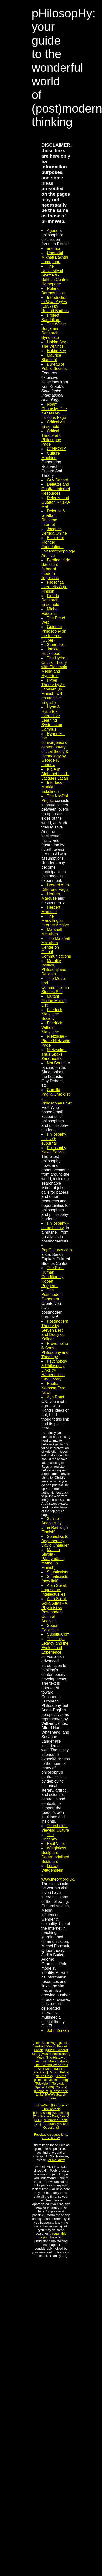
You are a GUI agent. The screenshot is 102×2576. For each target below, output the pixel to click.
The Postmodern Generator (52, 1294)
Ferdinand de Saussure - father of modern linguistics (55, 569)
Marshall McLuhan (51, 931)
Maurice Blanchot (51, 357)
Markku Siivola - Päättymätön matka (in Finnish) (52, 1559)
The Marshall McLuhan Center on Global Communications (56, 947)
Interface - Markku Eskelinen (53, 787)
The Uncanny (49, 1837)
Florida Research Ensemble (50, 600)
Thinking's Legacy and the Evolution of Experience (54, 1645)
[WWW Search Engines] (55, 2096)
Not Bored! (56, 1063)
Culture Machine (50, 455)
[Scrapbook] (60, 2113)
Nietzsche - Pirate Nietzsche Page (55, 1040)
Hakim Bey (56, 351)
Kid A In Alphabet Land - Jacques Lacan (55, 773)
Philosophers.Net (56, 1103)
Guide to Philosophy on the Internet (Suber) (53, 633)
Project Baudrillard (50, 317)
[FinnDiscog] (42, 2113)
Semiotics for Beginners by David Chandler (55, 1540)
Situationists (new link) (54, 1578)
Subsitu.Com (58, 1634)
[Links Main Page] (45, 2043)
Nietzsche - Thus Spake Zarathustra (54, 1054)
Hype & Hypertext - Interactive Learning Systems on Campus (51, 718)
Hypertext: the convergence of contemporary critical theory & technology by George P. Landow (54, 749)
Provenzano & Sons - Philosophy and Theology (54, 1350)
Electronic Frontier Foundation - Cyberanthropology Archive (58, 547)
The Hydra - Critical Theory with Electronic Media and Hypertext (54, 667)
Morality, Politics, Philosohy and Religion (53, 967)
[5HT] (38, 2120)
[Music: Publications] (55, 2054)
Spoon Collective (50, 1627)
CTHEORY (56, 449)
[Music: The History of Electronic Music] (49, 2059)
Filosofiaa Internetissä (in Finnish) (54, 586)
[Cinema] (61, 2076)
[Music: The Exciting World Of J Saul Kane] (51, 2064)
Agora (52, 231)
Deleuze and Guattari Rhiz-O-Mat (55, 502)
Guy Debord (57, 480)
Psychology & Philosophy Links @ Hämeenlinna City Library (54, 1370)
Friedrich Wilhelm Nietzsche (51, 1027)
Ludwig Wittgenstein (52, 1868)
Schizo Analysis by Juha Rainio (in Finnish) (54, 1525)
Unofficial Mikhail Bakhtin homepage (54, 257)
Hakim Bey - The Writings (54, 344)
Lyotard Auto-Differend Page (55, 887)
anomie (53, 248)
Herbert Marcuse (50, 896)
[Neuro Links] (44, 2076)
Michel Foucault (49, 611)
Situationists (57, 1572)
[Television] (42, 2083)
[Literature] (41, 2091)
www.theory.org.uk (57, 1879)
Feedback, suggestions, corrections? (51, 2136)
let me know (56, 2160)
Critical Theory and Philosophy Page (51, 437)
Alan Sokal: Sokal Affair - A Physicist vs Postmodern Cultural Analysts (54, 1610)
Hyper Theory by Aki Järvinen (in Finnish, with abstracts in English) (53, 691)
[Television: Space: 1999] (51, 2085)
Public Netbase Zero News (53, 1388)
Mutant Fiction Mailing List (54, 1000)
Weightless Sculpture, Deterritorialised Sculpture (55, 1854)
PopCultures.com (56, 1250)
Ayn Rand (55, 1397)
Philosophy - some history (55, 1225)
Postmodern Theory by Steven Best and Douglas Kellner (54, 1330)
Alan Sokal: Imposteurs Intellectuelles (54, 1589)
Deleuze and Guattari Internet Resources (55, 488)
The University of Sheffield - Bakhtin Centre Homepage (54, 275)
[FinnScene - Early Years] (51, 2116)
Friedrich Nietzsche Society (51, 1014)
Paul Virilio (56, 1843)
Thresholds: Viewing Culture (55, 1828)
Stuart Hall (56, 645)
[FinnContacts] (51, 2109)
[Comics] (61, 2087)
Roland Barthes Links (53, 290)
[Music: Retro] (59, 2072)
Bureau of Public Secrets (54, 366)
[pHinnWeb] (42, 2105)
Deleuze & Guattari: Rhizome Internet (53, 518)
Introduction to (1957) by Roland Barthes (55, 304)
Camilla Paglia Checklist (55, 1092)
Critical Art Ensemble (53, 424)
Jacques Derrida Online (54, 531)
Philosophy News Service (53, 1150)
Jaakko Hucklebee (50, 651)
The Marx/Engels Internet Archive (55, 920)
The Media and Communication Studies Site (55, 985)
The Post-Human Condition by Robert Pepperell (52, 1277)
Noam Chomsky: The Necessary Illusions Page (54, 411)
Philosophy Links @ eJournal (53, 1138)
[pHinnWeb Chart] (55, 2120)
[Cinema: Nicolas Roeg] (51, 2080)
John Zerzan (58, 2030)
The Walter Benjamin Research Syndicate (53, 331)
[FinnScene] (59, 2105)
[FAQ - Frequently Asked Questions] (51, 2125)
